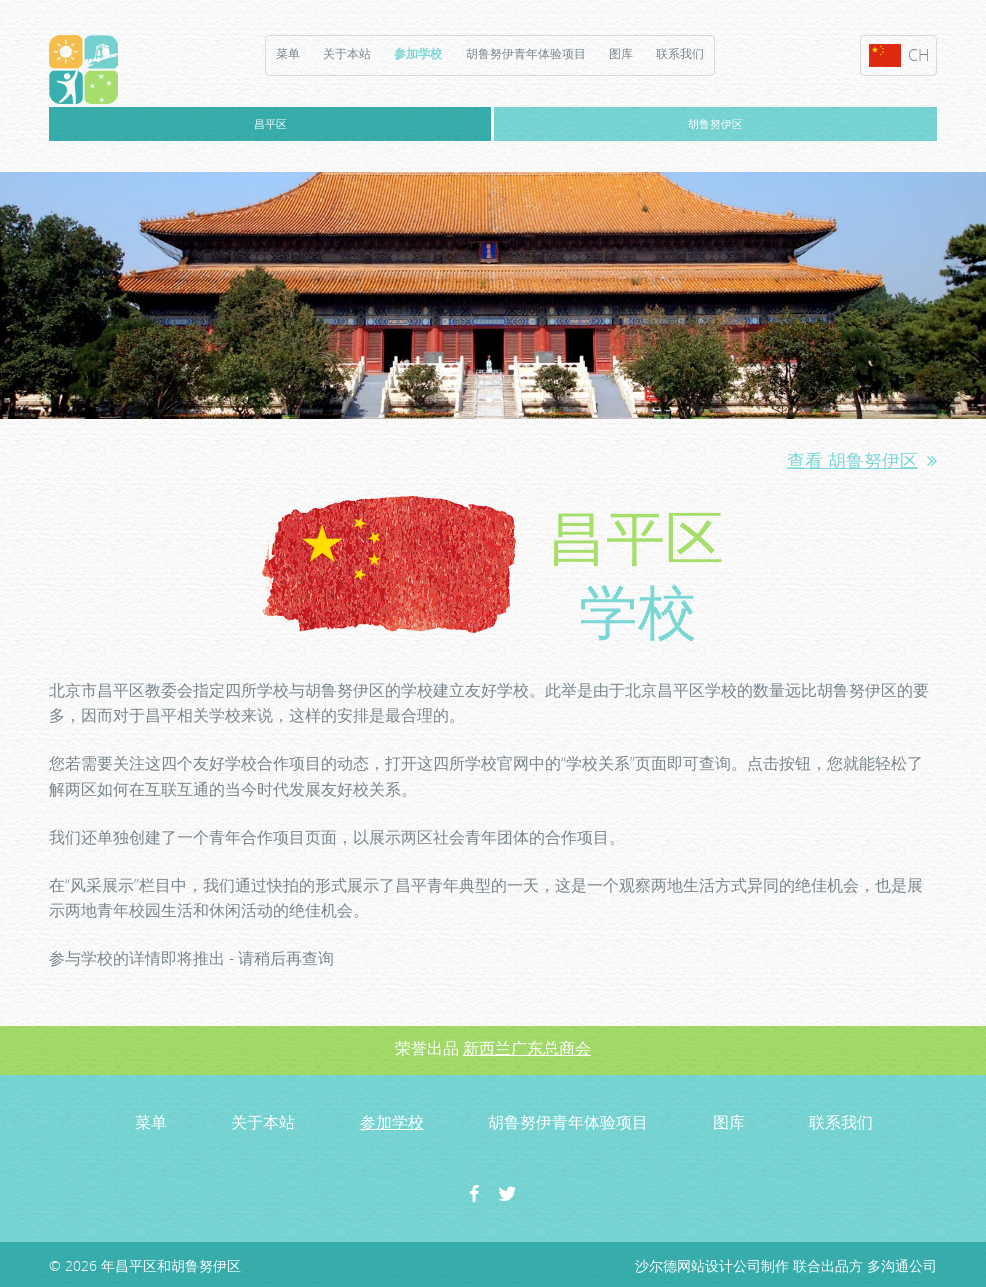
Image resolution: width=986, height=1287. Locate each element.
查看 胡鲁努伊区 (862, 460)
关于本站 (347, 53)
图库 (621, 53)
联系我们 (680, 53)
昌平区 (270, 123)
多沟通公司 (902, 1265)
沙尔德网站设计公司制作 (712, 1265)
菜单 (288, 53)
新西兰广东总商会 (527, 1048)
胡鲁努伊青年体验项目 (526, 53)
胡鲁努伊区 (715, 123)
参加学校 (418, 53)
